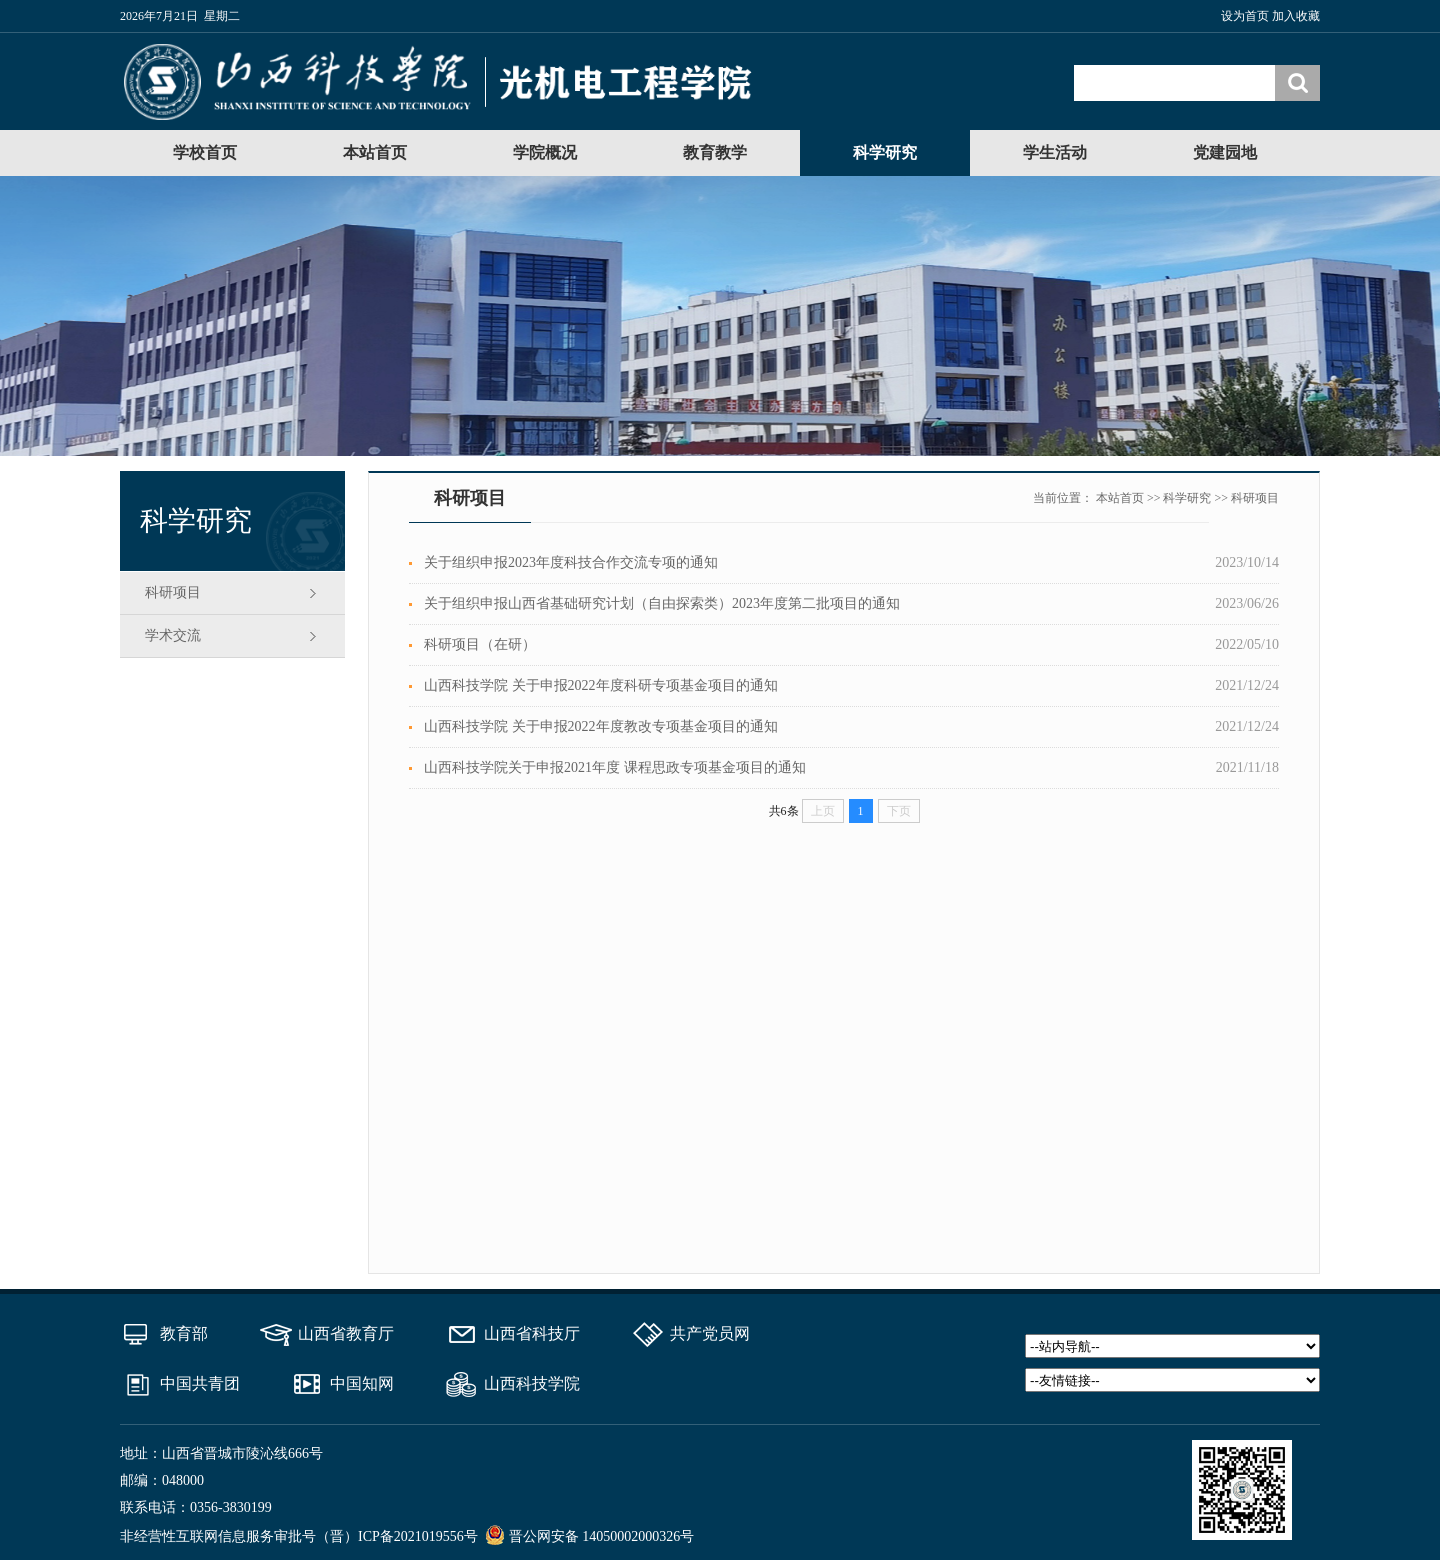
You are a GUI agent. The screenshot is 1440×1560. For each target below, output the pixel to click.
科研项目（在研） (480, 644)
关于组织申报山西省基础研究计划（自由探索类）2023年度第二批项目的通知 (662, 603)
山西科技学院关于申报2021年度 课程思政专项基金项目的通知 (615, 767)
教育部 (184, 1333)
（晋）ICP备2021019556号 (397, 1536)
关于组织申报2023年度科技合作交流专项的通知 (571, 562)
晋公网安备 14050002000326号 (602, 1536)
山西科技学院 (532, 1383)
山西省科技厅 (532, 1333)
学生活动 (1055, 152)
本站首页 (375, 152)
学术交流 (173, 635)
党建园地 (1225, 152)
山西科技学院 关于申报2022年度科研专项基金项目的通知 (601, 685)
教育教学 (715, 152)
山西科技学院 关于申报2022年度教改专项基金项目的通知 (601, 726)
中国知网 (362, 1383)
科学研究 (885, 152)
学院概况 (545, 152)
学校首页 (205, 152)
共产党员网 (710, 1333)
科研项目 (173, 592)
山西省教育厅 (346, 1333)
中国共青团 (200, 1383)
